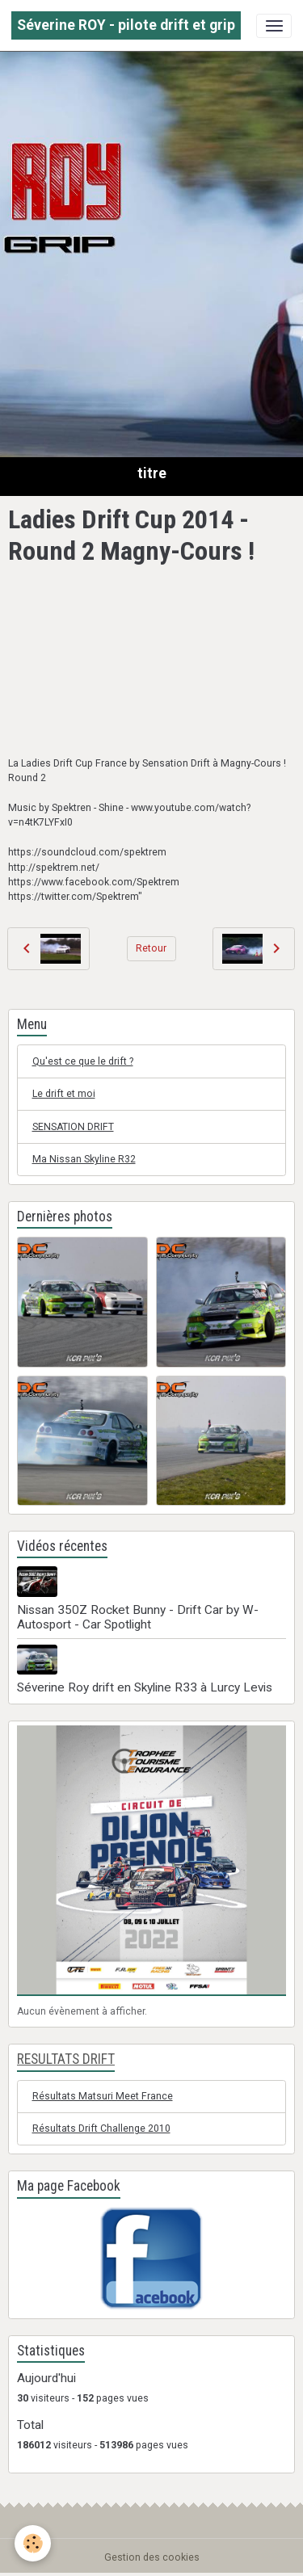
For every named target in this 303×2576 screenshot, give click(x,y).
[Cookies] (33, 2543)
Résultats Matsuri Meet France (102, 2096)
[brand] (126, 25)
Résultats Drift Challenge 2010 (101, 2128)
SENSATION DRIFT (73, 1127)
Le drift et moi (63, 1093)
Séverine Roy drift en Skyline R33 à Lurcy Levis (144, 1687)
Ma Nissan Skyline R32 (84, 1159)
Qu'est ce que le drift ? (82, 1061)
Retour (151, 948)
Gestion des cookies (152, 2557)
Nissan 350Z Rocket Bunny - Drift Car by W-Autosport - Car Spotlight (138, 1617)
